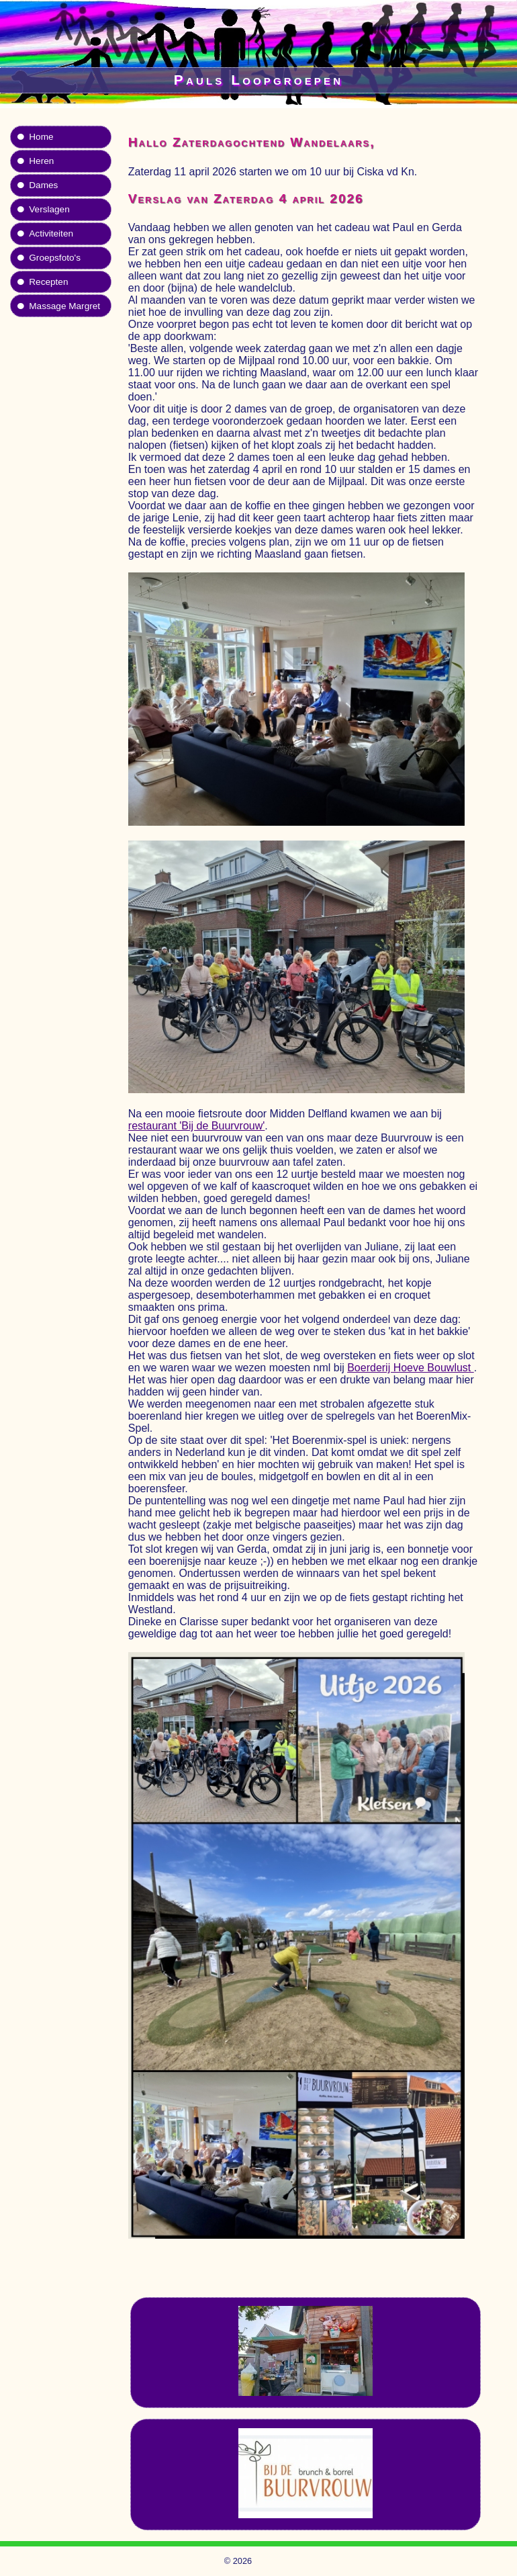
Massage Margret (64, 306)
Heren (41, 161)
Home (41, 137)
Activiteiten (51, 233)
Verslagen (49, 209)
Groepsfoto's (55, 258)
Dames (43, 185)
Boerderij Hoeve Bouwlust (410, 1367)
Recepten (48, 282)
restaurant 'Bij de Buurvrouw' (196, 1125)
